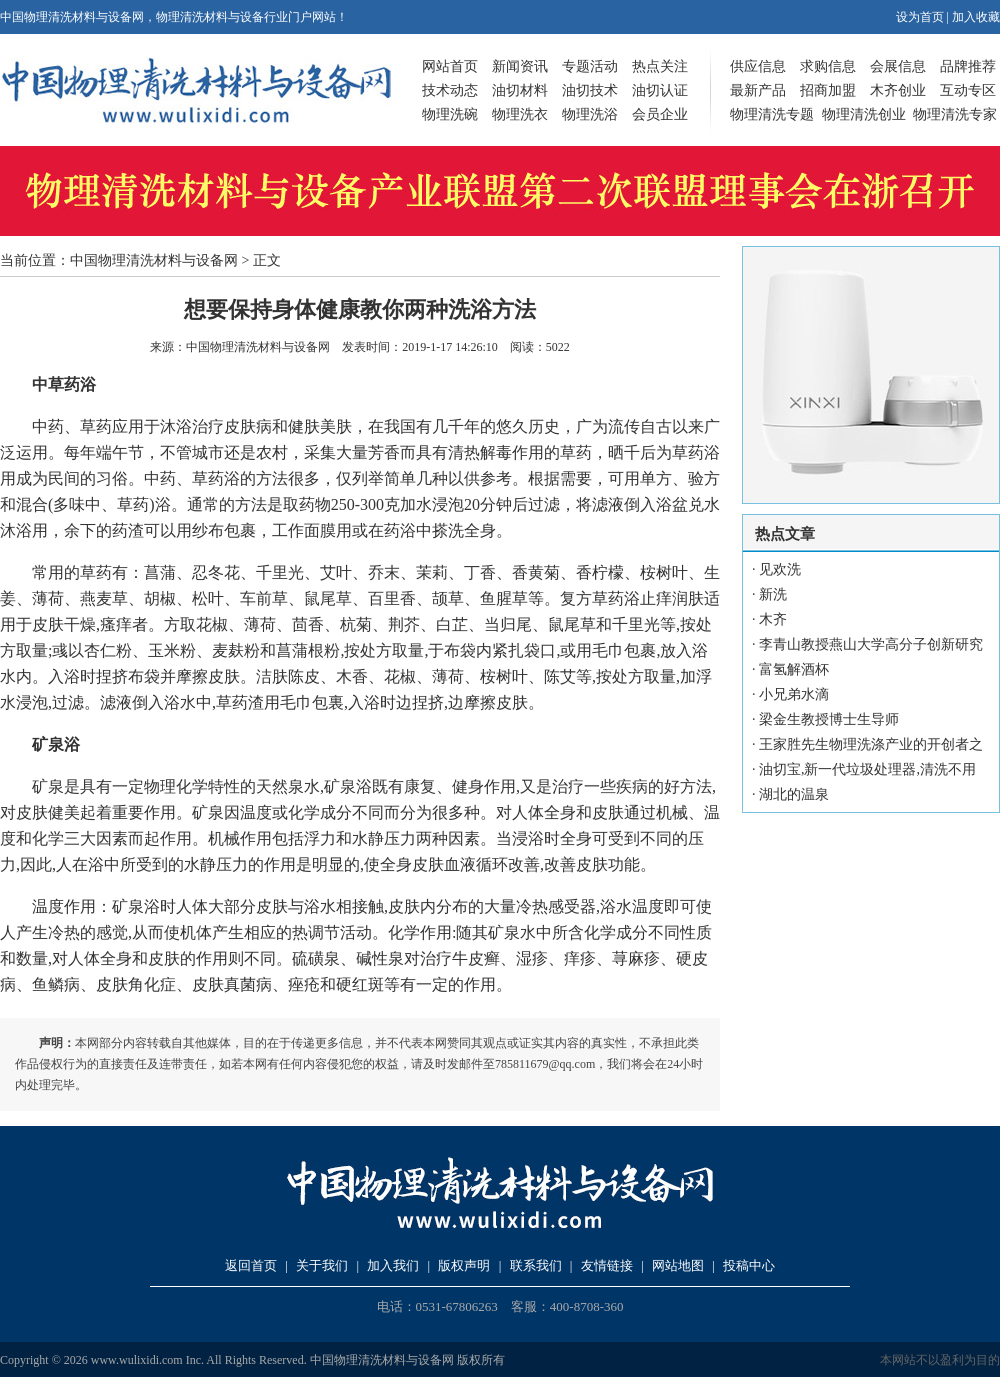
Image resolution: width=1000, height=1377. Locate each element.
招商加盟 (828, 90)
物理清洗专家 (955, 114)
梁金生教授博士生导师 (829, 719)
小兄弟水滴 (794, 694)
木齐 (773, 619)
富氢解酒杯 (794, 669)
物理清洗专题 (772, 114)
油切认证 (660, 90)
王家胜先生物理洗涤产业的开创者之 (871, 744)
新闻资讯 (520, 66)
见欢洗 (780, 569)
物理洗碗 (450, 114)
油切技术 (590, 90)
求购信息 (828, 66)
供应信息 (758, 66)
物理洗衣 (520, 114)
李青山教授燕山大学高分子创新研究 (871, 644)
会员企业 (660, 114)
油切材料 (520, 90)
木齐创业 (898, 90)
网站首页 (450, 66)
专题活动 (590, 66)
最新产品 (758, 90)
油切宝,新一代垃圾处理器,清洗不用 (867, 769)
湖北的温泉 (794, 794)
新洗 (773, 594)
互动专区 (968, 90)
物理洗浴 (590, 114)
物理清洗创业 (864, 114)
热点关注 (660, 66)
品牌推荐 (968, 66)
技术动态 (450, 90)
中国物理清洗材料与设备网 (154, 260)
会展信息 (898, 66)
